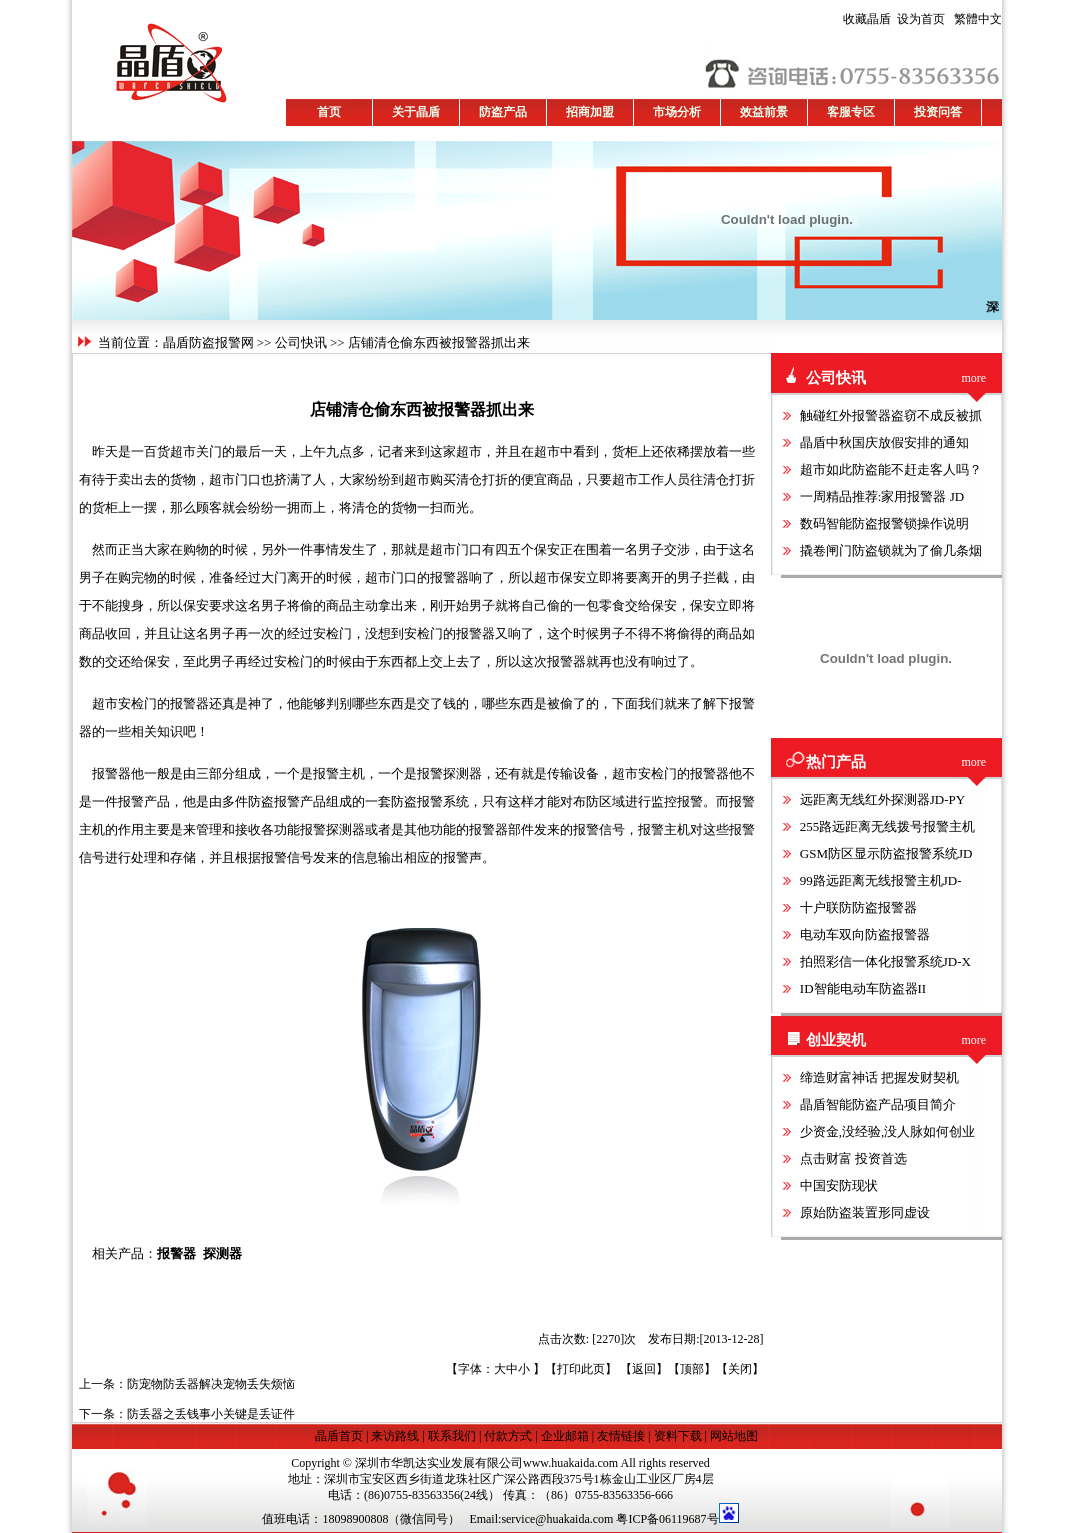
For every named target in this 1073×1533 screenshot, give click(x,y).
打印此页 (581, 1369)
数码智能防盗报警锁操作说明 (884, 523)
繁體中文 (975, 19)
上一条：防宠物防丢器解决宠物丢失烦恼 (187, 1384)
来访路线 (395, 1436)
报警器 (176, 1253)
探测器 (222, 1253)
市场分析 (677, 112)
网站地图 (734, 1436)
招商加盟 (590, 112)
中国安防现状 (839, 1185)
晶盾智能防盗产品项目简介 (878, 1104)
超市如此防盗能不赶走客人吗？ (891, 469)
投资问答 (938, 112)
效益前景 (764, 112)
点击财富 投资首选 (853, 1158)
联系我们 (452, 1436)
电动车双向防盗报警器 (865, 934)
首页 (329, 112)
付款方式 (508, 1436)
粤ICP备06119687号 (667, 1519)
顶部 (692, 1369)
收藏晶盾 (870, 19)
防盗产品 (503, 112)
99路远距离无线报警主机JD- (881, 880)
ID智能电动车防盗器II (863, 988)
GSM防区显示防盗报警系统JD (886, 853)
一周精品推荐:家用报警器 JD (882, 496)
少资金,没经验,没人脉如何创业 (888, 1131)
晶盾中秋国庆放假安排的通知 (884, 442)
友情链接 (621, 1436)
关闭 (740, 1369)
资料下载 (678, 1436)
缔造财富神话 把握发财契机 (879, 1077)
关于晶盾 (416, 112)
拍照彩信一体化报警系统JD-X (885, 961)
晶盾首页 (340, 1436)
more (974, 378)
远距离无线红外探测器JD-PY (882, 799)
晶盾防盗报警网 (208, 342)
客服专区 (851, 112)
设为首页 (894, 19)
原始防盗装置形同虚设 (865, 1212)
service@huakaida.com (557, 1519)
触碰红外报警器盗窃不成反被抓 (891, 415)
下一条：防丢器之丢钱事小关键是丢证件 (187, 1414)
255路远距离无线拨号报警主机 (888, 826)
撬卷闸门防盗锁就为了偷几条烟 (891, 550)
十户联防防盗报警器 (858, 907)
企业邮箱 (565, 1436)
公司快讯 (301, 342)
